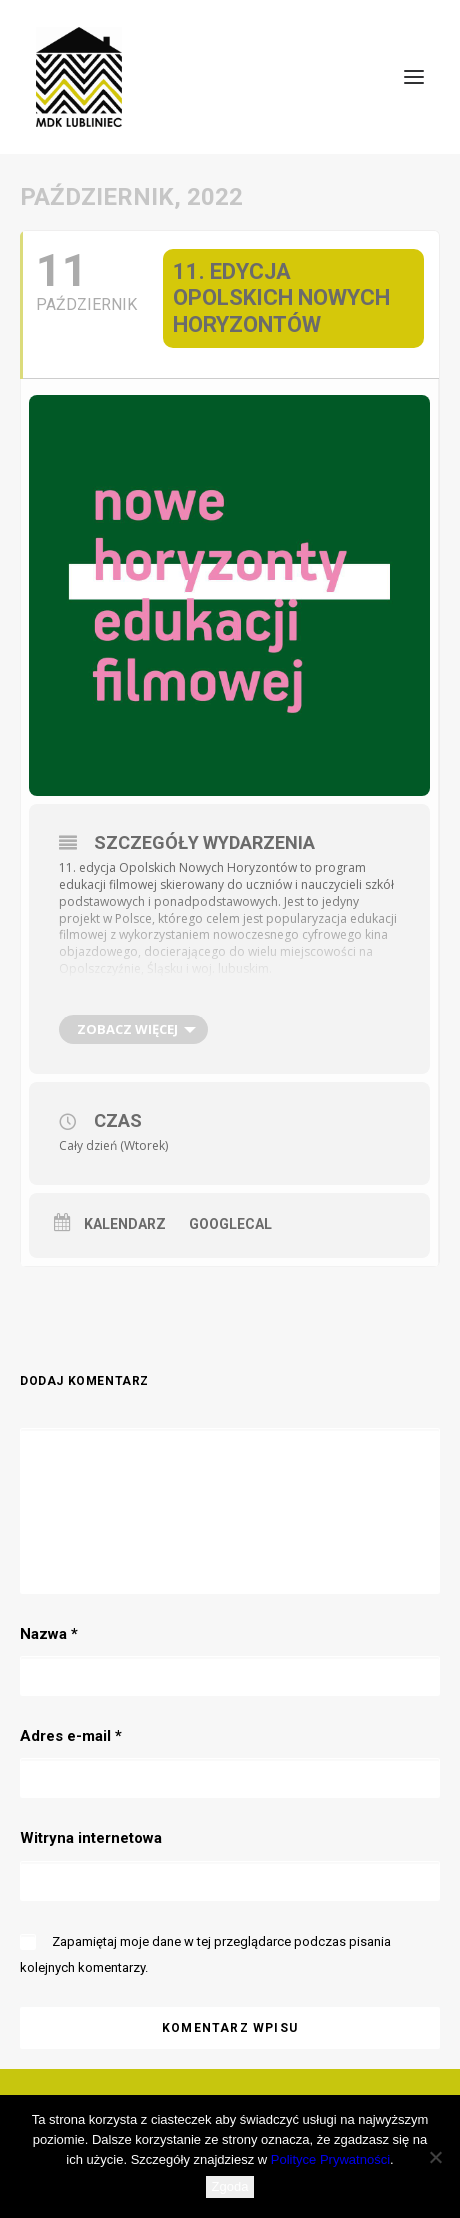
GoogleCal (230, 1224)
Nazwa (49, 1634)
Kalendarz (125, 1224)
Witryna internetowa (91, 1838)
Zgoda (230, 2186)
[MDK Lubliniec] (230, 77)
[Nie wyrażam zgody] (435, 2157)
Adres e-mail (71, 1736)
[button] (414, 77)
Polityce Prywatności (330, 2159)
